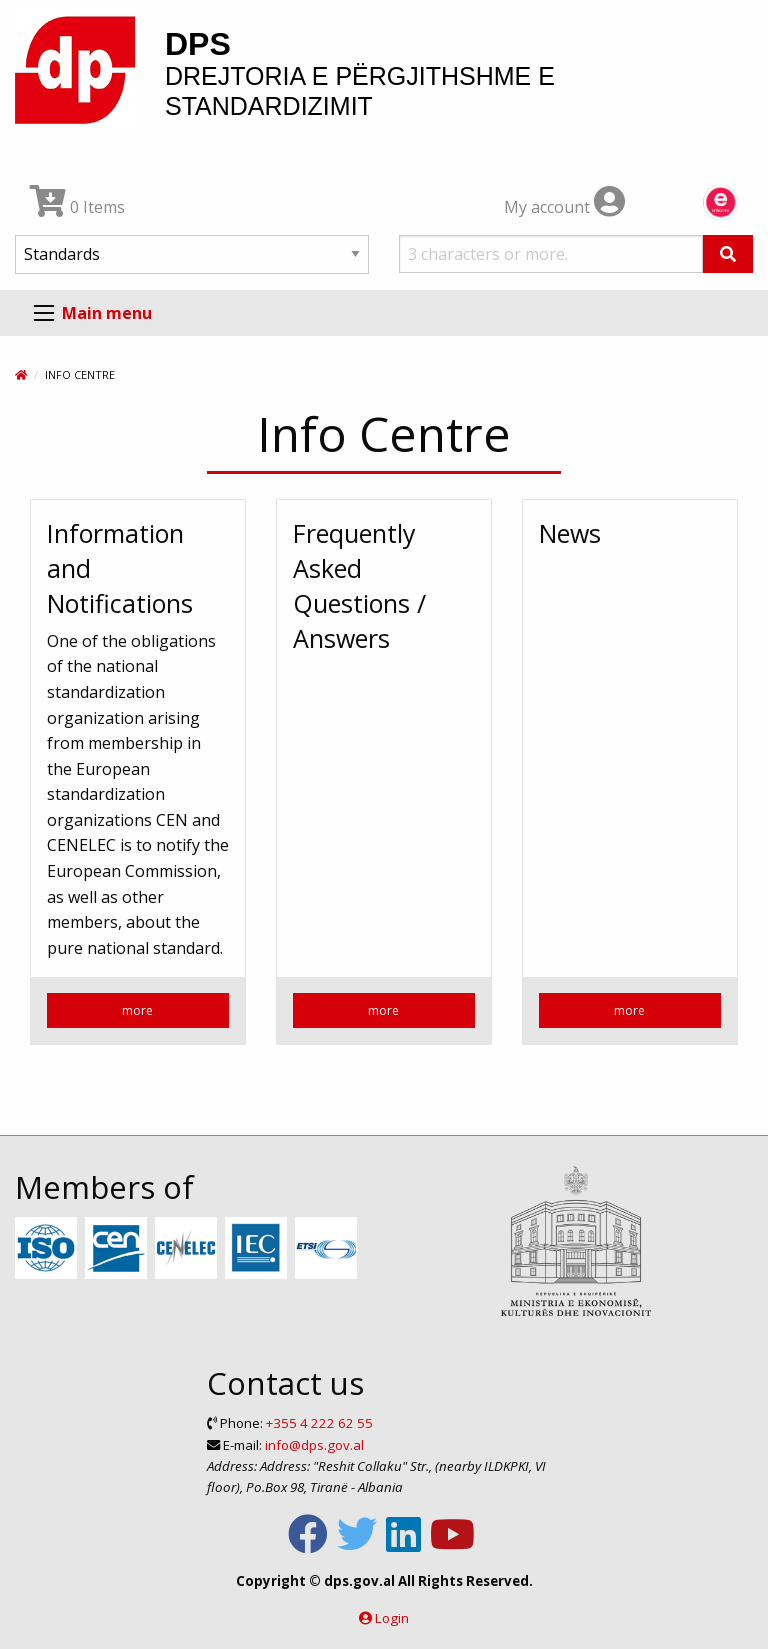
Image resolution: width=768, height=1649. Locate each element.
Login (392, 1618)
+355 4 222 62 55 (319, 1423)
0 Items (77, 207)
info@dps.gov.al (314, 1445)
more (137, 1010)
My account (564, 207)
